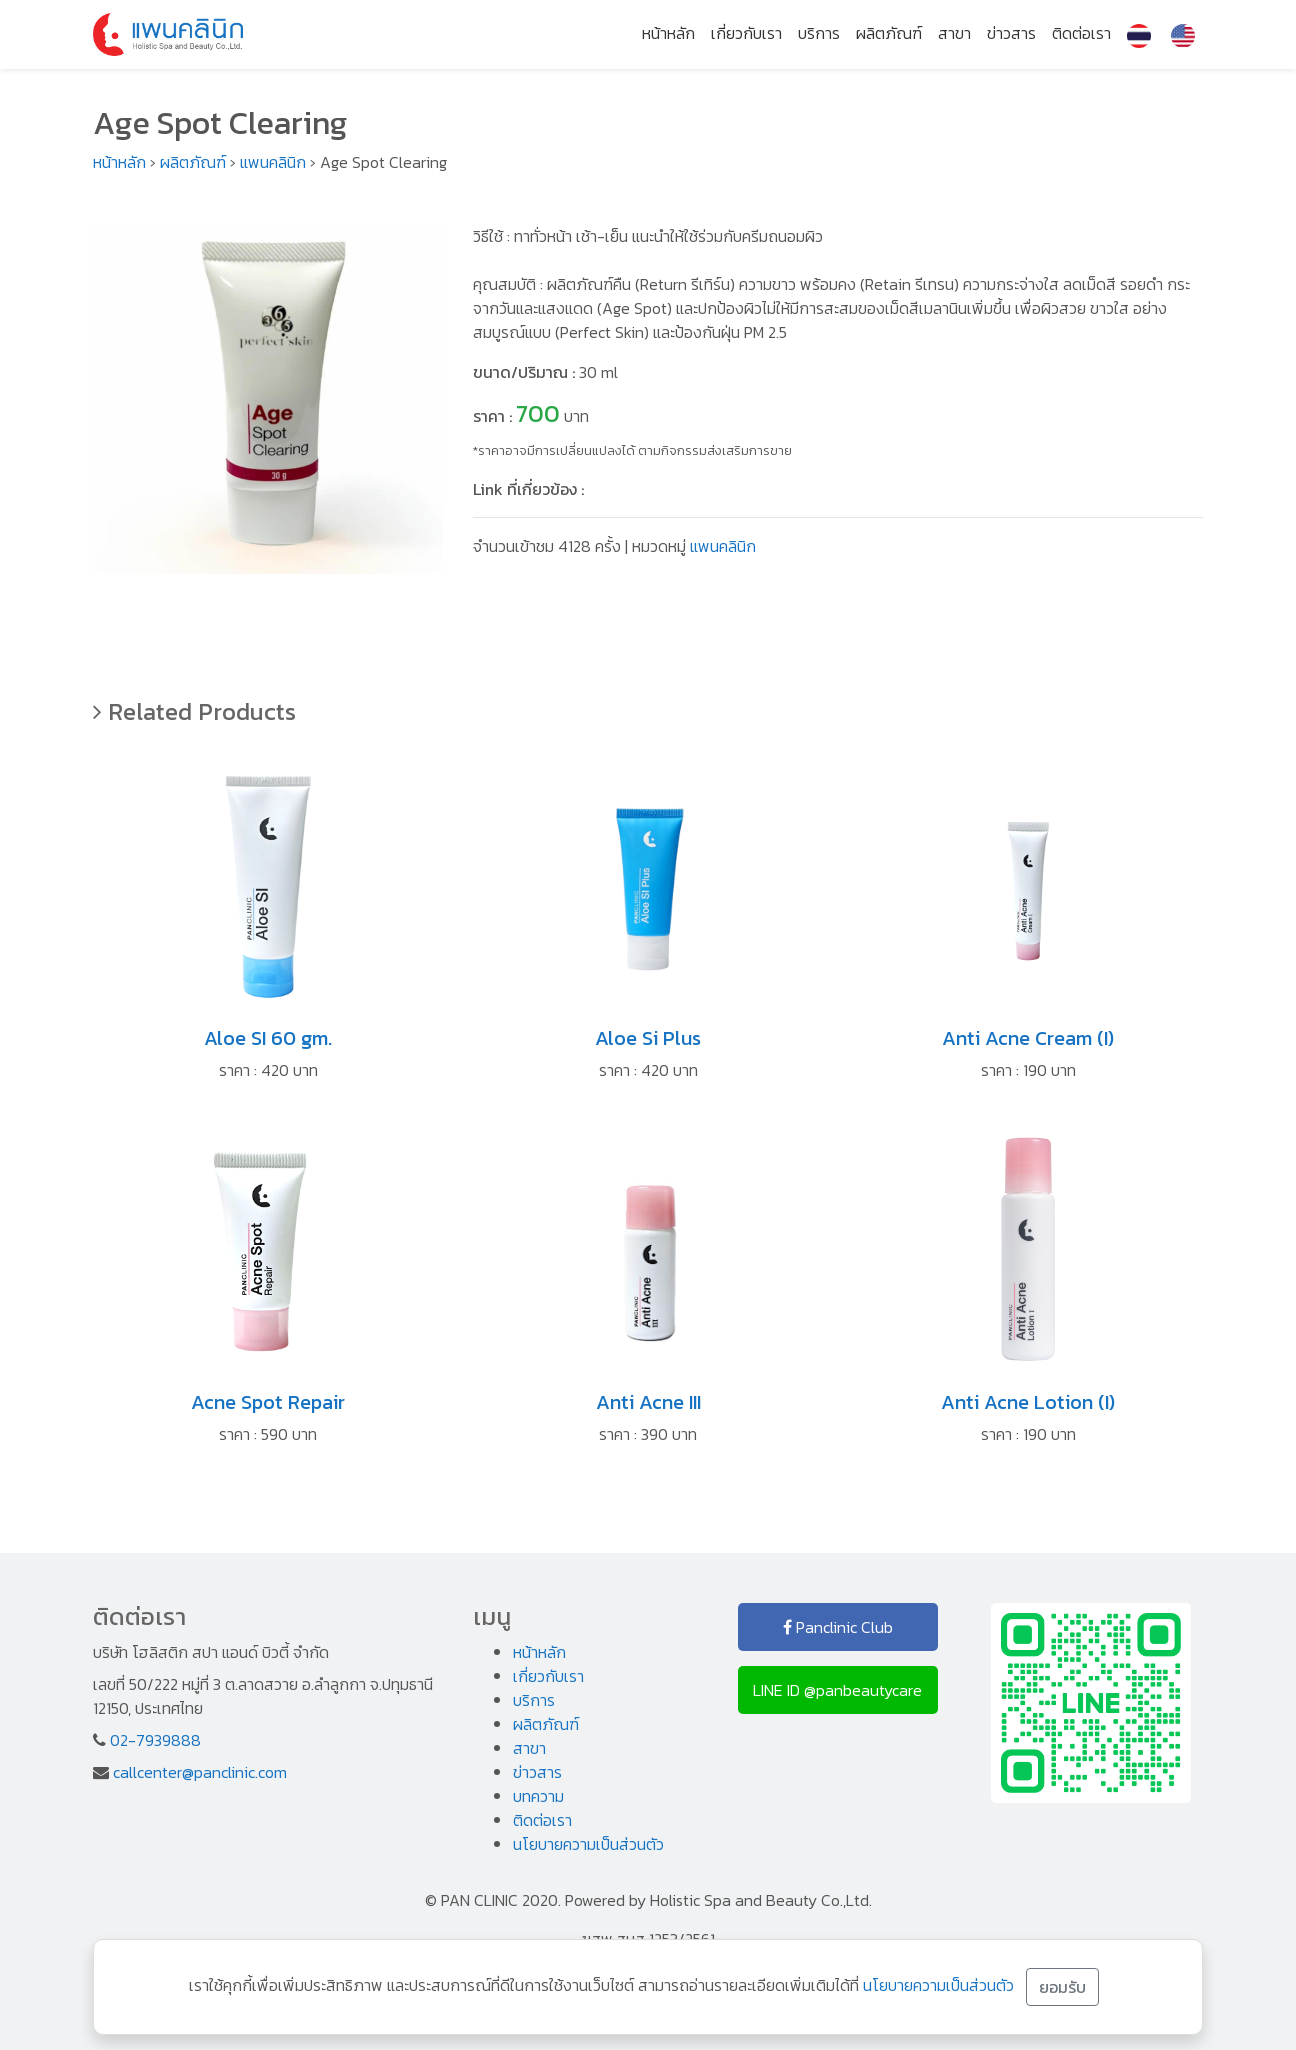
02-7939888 (155, 1740)
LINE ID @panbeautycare (837, 1690)
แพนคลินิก (273, 162)
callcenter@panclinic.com (200, 1772)
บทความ (538, 1796)
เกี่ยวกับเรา (746, 33)
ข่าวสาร (1011, 33)
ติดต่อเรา (1081, 33)
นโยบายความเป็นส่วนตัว (588, 1844)
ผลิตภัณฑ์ (889, 33)
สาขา (954, 33)
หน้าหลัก (668, 33)
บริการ (819, 33)
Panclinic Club (838, 1627)
